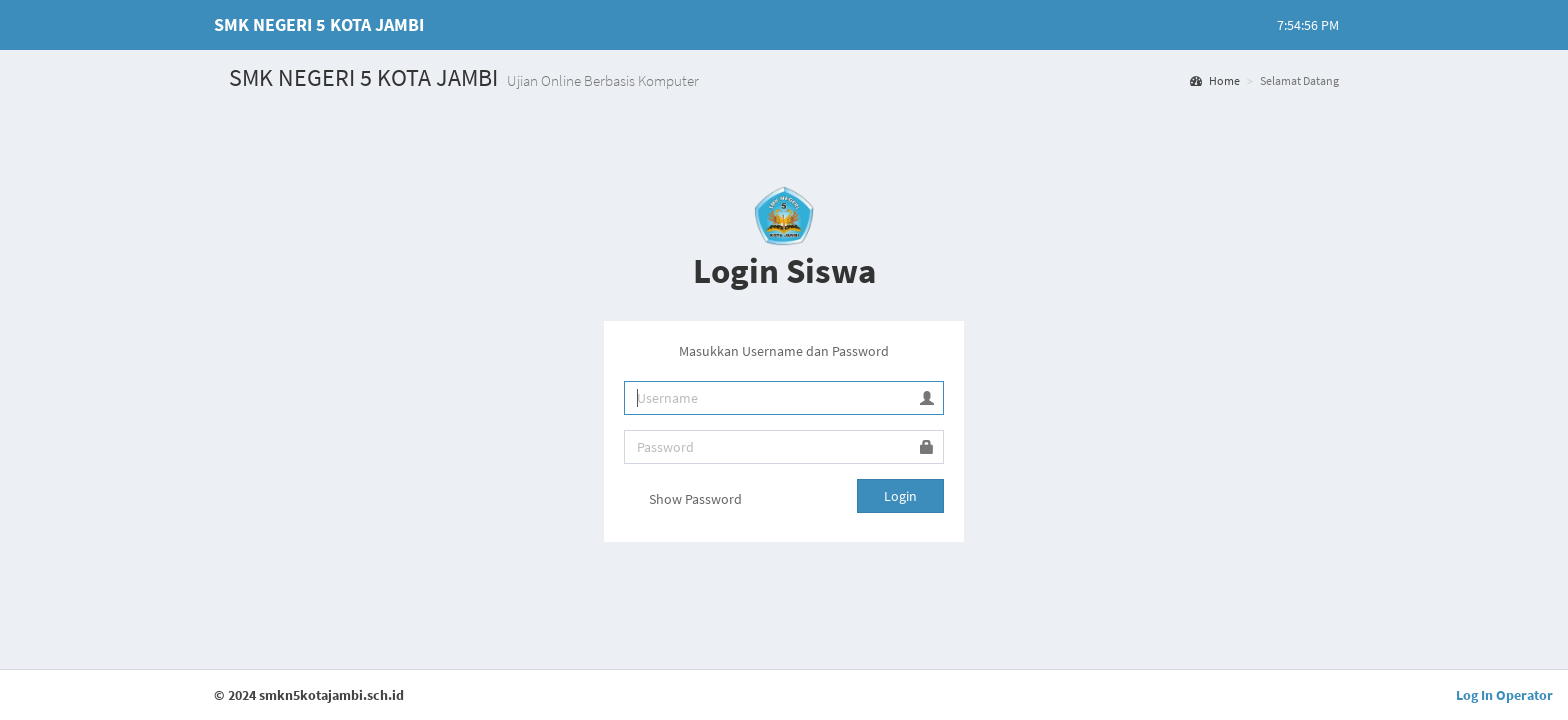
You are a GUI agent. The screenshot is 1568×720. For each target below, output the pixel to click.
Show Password (683, 501)
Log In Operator (1504, 695)
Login (900, 496)
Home (1215, 80)
